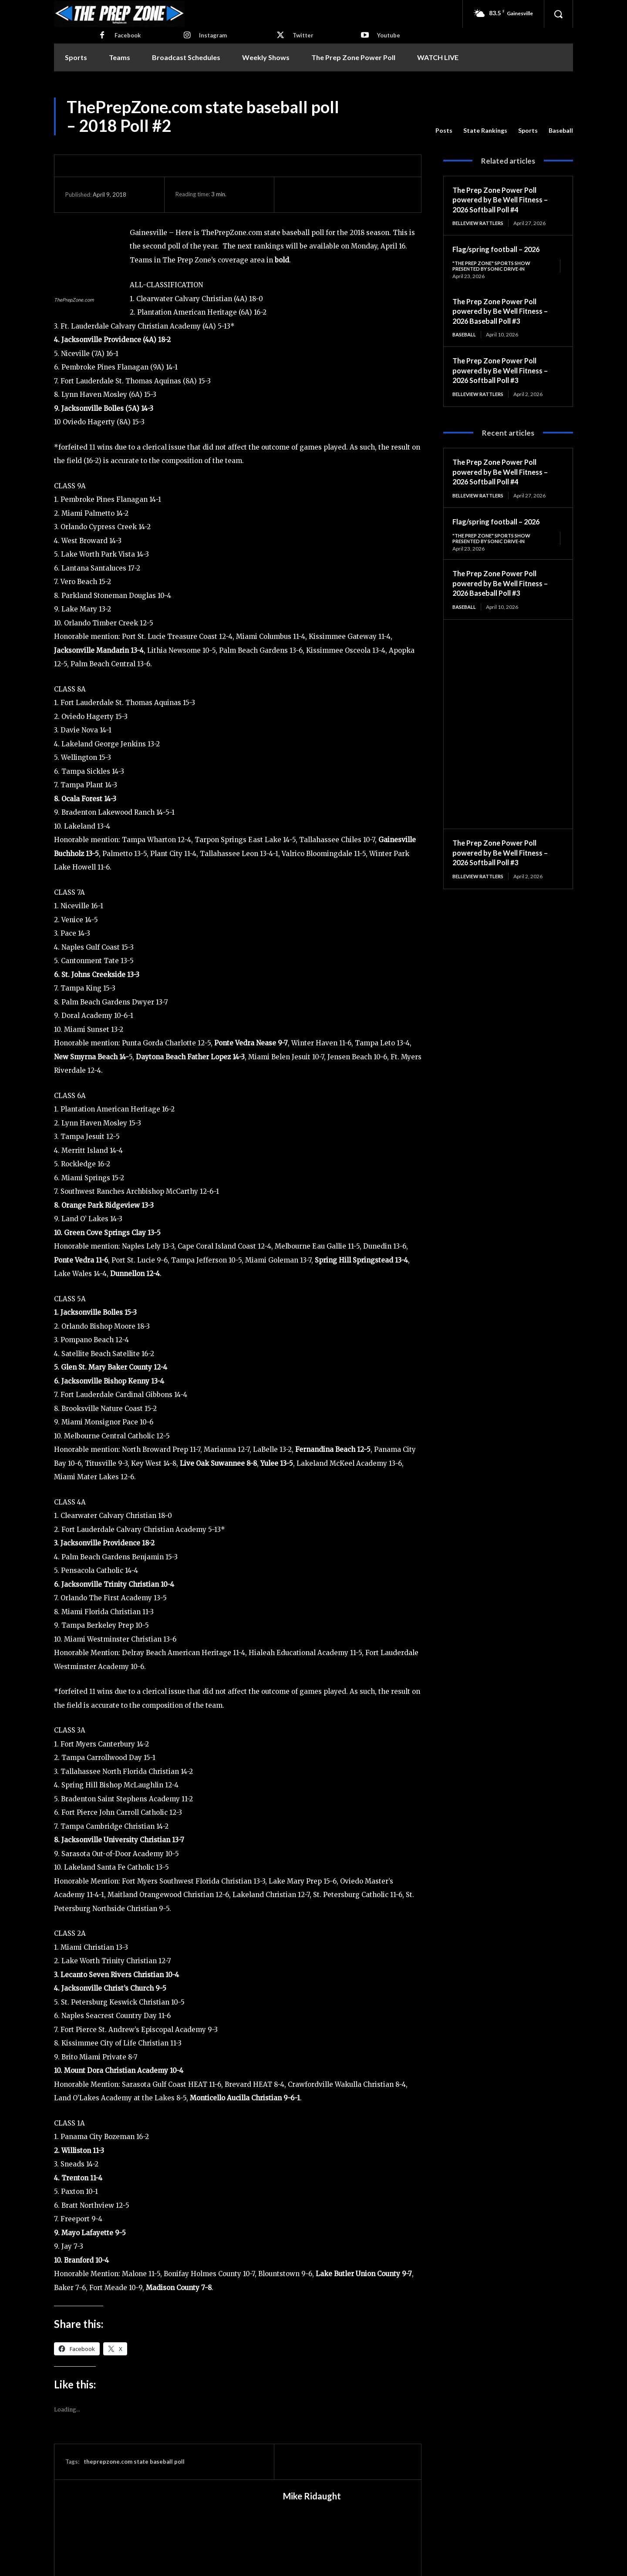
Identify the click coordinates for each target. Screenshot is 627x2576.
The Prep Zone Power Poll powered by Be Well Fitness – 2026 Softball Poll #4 (504, 199)
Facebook (128, 35)
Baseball (561, 130)
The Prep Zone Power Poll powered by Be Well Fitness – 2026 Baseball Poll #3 (504, 312)
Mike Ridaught (312, 2496)
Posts (443, 130)
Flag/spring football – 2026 (500, 249)
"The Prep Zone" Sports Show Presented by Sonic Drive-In (495, 266)
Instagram (213, 35)
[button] (558, 14)
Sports (528, 130)
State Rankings (485, 130)
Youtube (388, 35)
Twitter (303, 35)
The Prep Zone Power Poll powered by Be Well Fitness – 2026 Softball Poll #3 (504, 372)
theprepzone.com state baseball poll (134, 2461)
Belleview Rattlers (480, 223)
